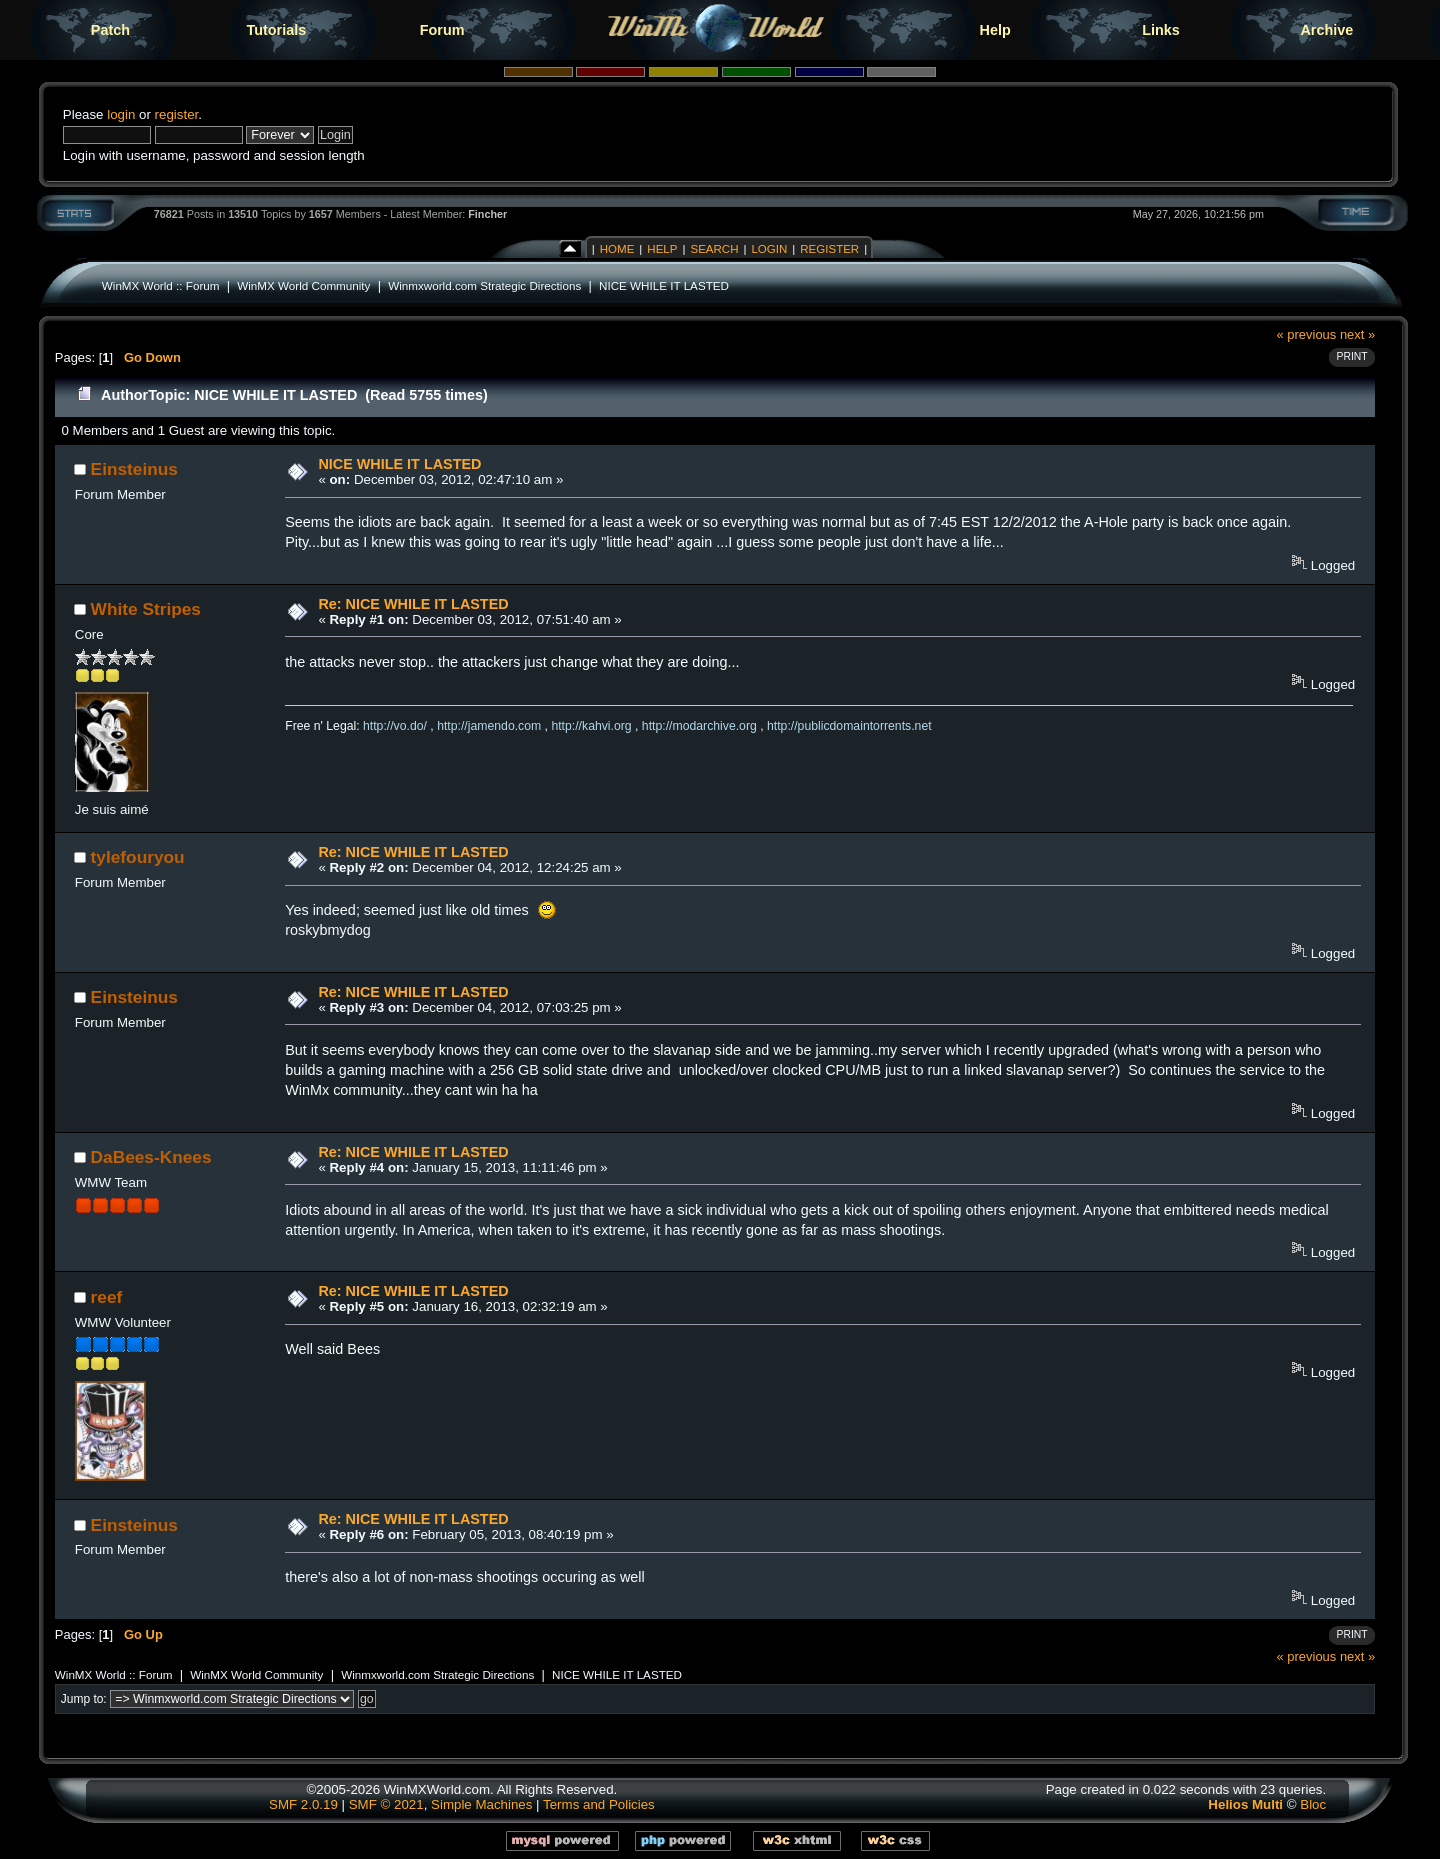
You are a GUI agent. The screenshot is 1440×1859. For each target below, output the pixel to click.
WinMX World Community (303, 285)
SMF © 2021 (386, 1804)
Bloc (1313, 1804)
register (177, 114)
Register (829, 249)
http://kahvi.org (591, 726)
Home (617, 249)
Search (714, 249)
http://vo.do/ (395, 726)
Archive (1326, 30)
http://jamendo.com (489, 726)
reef (107, 1297)
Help (995, 30)
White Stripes (146, 609)
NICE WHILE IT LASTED (664, 285)
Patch (110, 30)
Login (769, 249)
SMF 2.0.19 (303, 1804)
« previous (1307, 334)
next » (1357, 334)
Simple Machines (481, 1804)
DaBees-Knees (151, 1157)
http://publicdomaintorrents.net (849, 726)
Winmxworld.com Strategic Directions (484, 285)
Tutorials (276, 30)
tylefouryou (138, 857)
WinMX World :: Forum (161, 285)
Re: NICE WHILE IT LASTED (413, 604)
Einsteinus (134, 469)
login (121, 114)
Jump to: (84, 1699)
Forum (442, 30)
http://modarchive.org (699, 726)
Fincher (487, 214)
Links (1161, 30)
